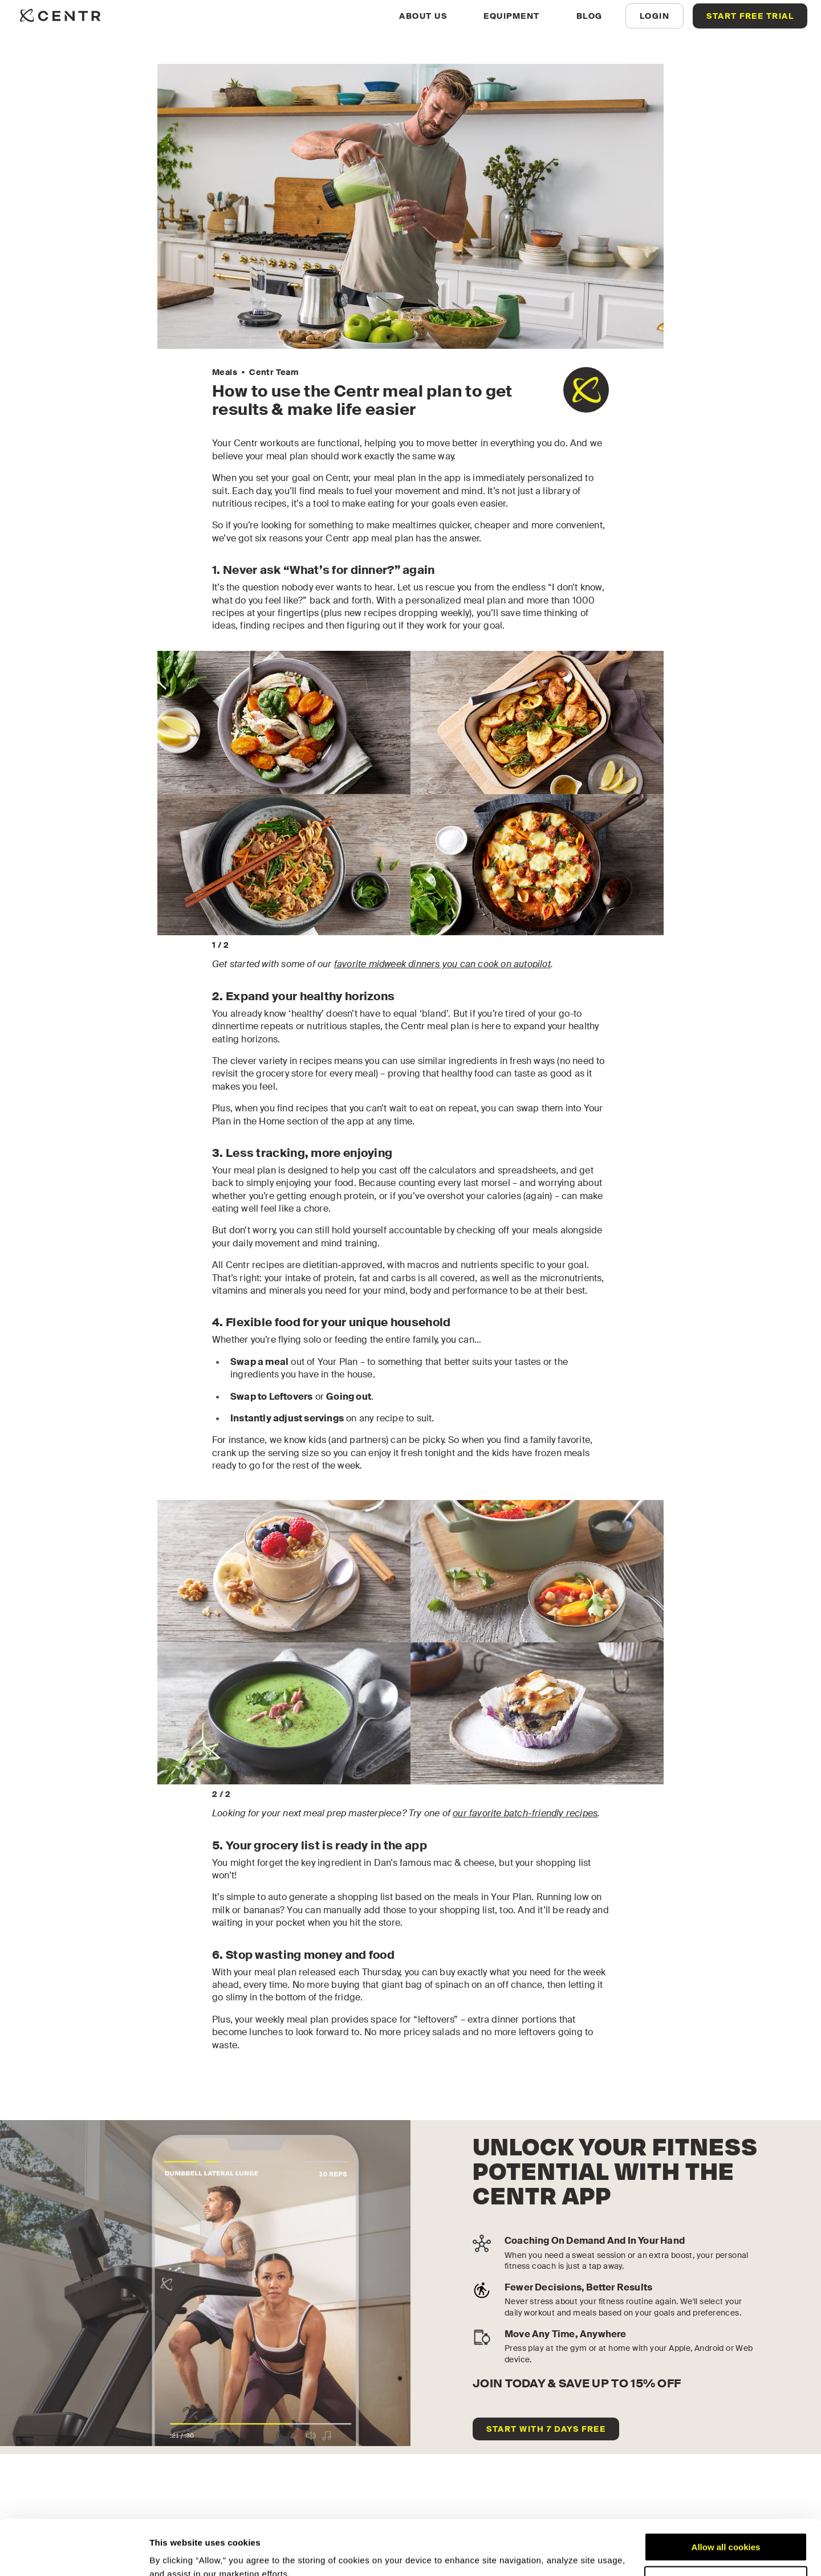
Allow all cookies (726, 2495)
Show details (175, 2553)
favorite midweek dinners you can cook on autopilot (442, 964)
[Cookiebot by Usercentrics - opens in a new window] (74, 2553)
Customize (726, 2528)
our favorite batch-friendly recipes (525, 1813)
